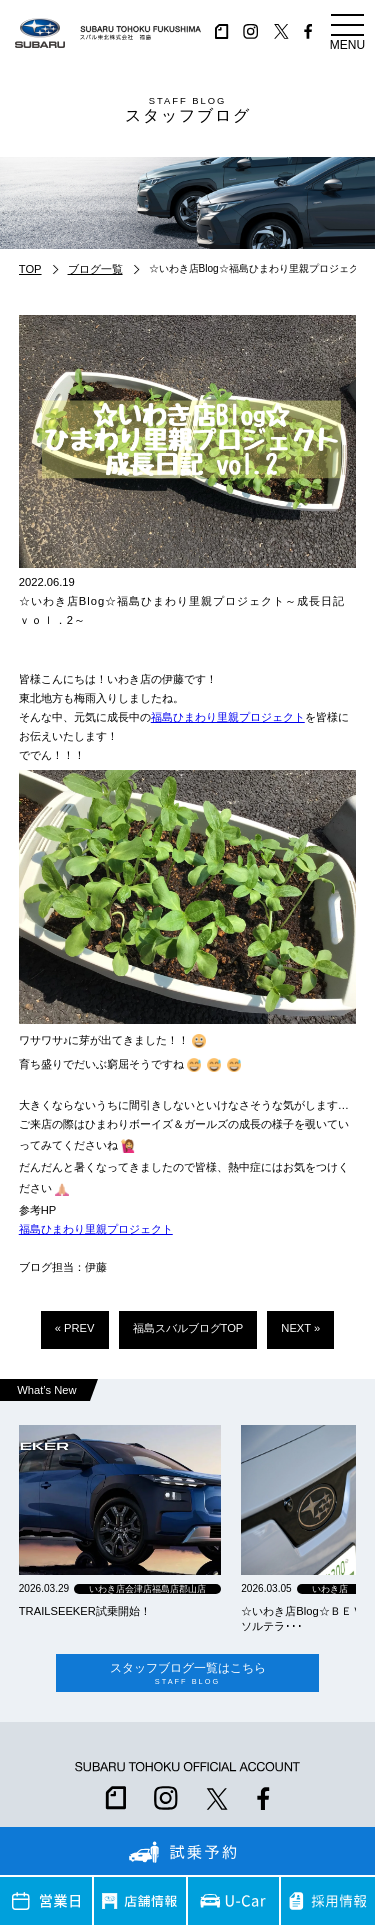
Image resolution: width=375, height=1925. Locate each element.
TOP (30, 269)
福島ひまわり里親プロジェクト (228, 717)
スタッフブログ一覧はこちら (187, 1673)
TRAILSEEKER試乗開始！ (85, 1611)
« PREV (75, 1328)
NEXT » (300, 1328)
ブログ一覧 (95, 269)
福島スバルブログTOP (188, 1328)
